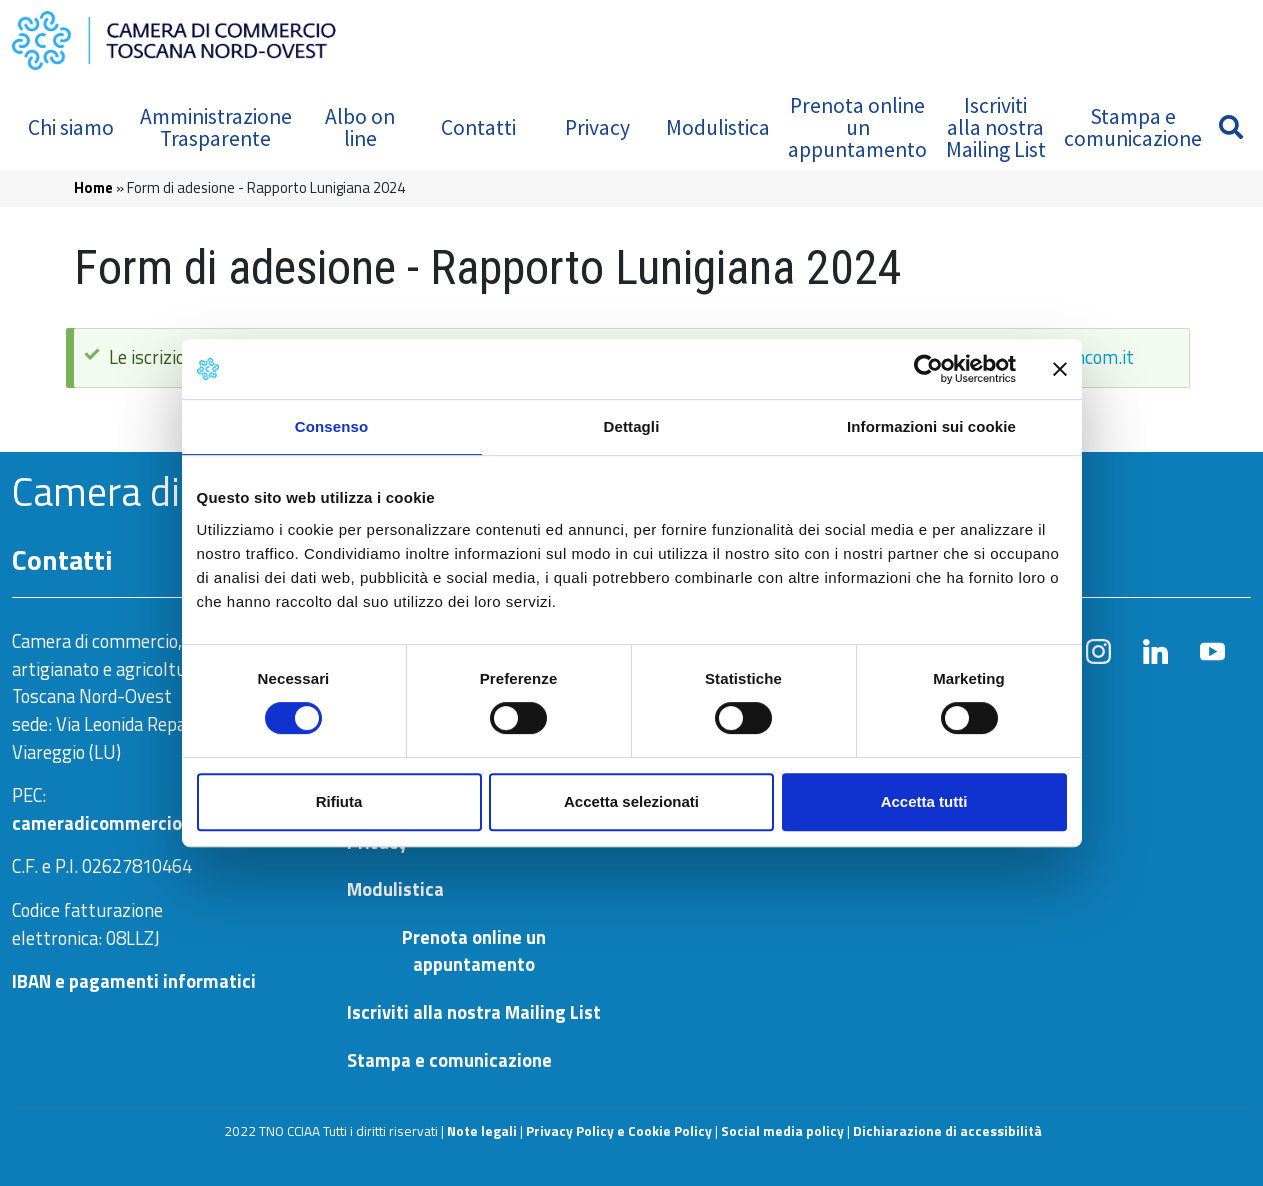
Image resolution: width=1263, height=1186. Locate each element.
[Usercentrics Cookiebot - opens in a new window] (928, 369)
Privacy (597, 127)
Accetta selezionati (631, 801)
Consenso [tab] (331, 426)
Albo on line (360, 127)
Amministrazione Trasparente (216, 127)
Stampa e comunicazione (1133, 127)
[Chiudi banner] (1060, 369)
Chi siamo (71, 127)
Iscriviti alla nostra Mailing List (996, 127)
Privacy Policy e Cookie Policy (619, 1131)
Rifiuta (339, 801)
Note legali (482, 1131)
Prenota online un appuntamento (857, 127)
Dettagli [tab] (632, 426)
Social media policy (782, 1131)
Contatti (478, 127)
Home (93, 187)
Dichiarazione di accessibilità (947, 1131)
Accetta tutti (924, 801)
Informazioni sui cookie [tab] (931, 426)
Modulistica (718, 127)
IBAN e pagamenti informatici (134, 981)
